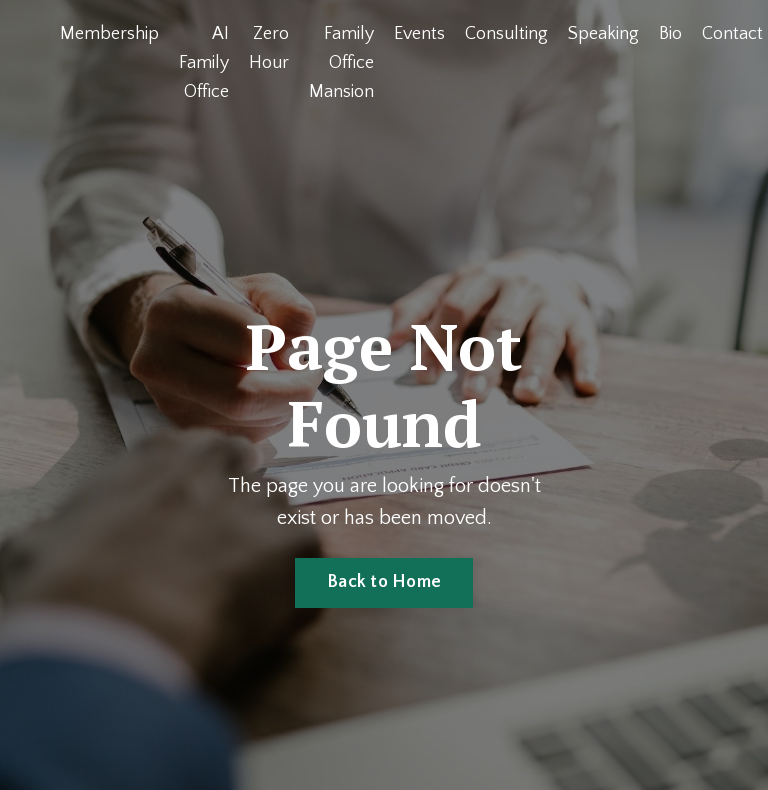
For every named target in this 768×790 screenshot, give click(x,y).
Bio (670, 34)
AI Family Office (204, 63)
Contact (732, 34)
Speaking (603, 34)
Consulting (506, 34)
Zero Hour (269, 48)
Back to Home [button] (384, 582)
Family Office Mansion (341, 63)
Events (419, 34)
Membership (109, 34)
